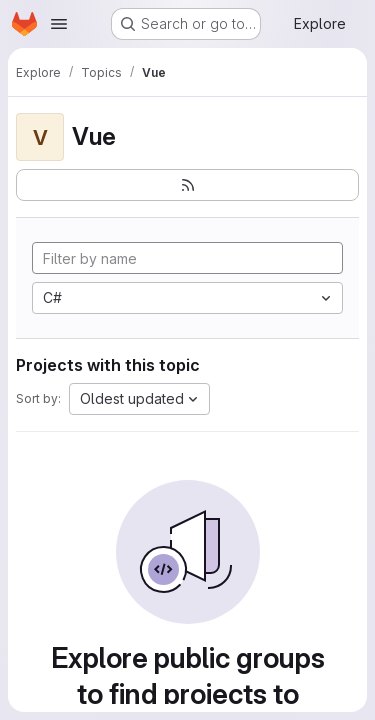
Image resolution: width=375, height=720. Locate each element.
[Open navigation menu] (59, 24)
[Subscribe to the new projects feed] (187, 185)
